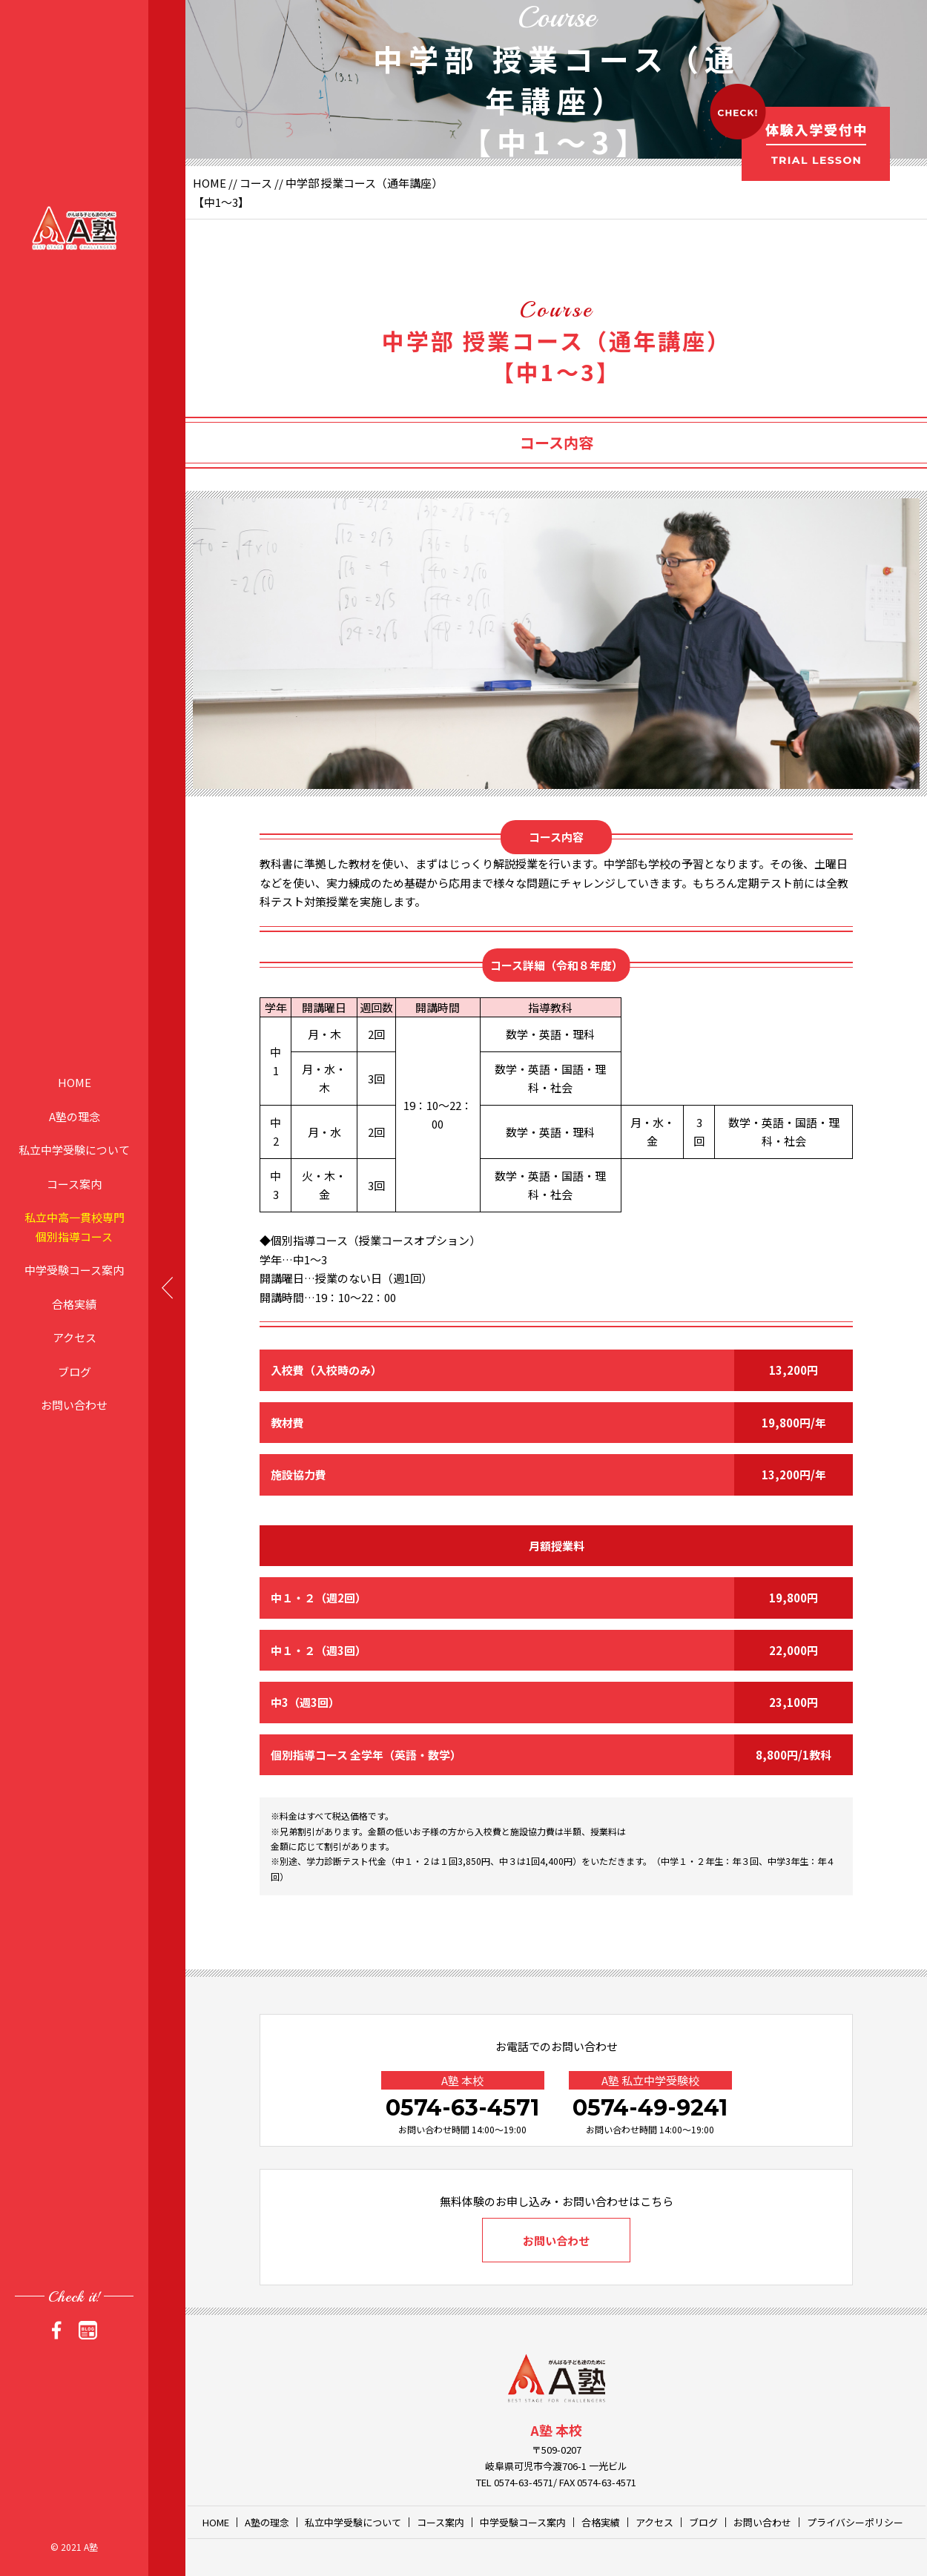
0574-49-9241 (650, 2107)
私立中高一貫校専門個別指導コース (74, 1226)
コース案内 (74, 1183)
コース (256, 183)
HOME (74, 1082)
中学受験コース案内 (74, 1270)
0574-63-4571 (462, 2107)
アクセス (74, 1337)
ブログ (74, 1370)
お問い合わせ (74, 1405)
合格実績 (74, 1303)
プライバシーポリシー (855, 2522)
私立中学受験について (74, 1149)
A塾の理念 (74, 1115)
